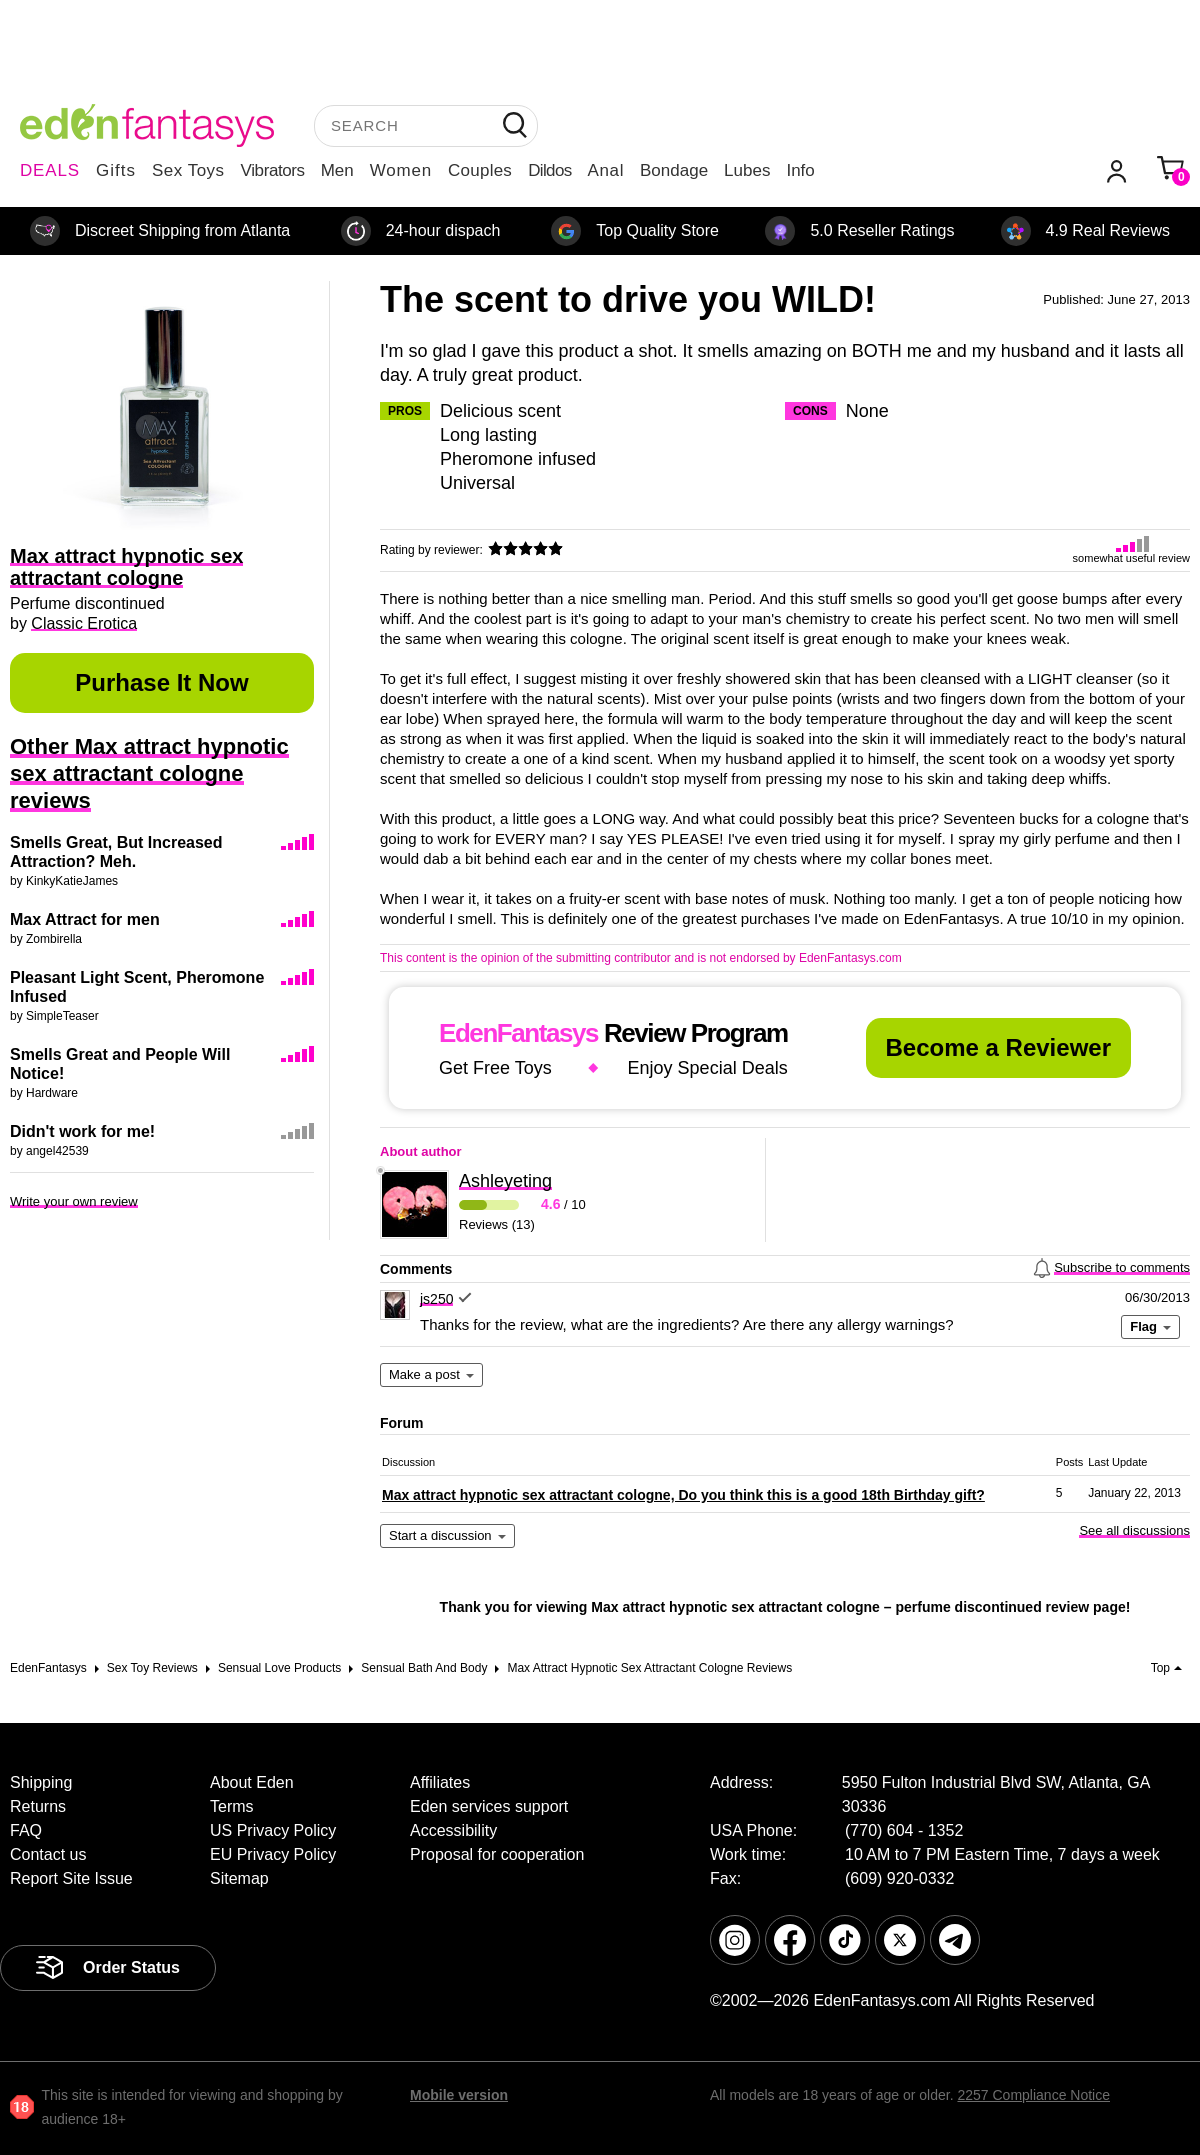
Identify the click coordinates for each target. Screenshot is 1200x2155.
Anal (606, 170)
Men (337, 170)
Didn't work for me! (82, 1131)
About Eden (252, 1782)
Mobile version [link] (459, 2095)
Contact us (48, 1854)
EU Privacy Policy (273, 1854)
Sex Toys (188, 170)
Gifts (116, 170)
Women (401, 170)
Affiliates (440, 1782)
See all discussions (1134, 1530)
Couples (480, 170)
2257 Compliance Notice (1033, 2095)
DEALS (50, 170)
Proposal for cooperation (497, 1854)
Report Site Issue (71, 1878)
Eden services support (489, 1806)
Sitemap (239, 1878)
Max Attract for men (85, 919)
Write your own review (74, 1201)
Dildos (549, 170)
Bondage (674, 170)
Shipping (41, 1782)
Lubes (747, 170)
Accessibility (453, 1830)
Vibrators (273, 170)
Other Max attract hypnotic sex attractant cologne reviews (149, 773)
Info (800, 170)
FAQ (26, 1830)
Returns (38, 1806)
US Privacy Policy (273, 1830)
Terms (232, 1806)
